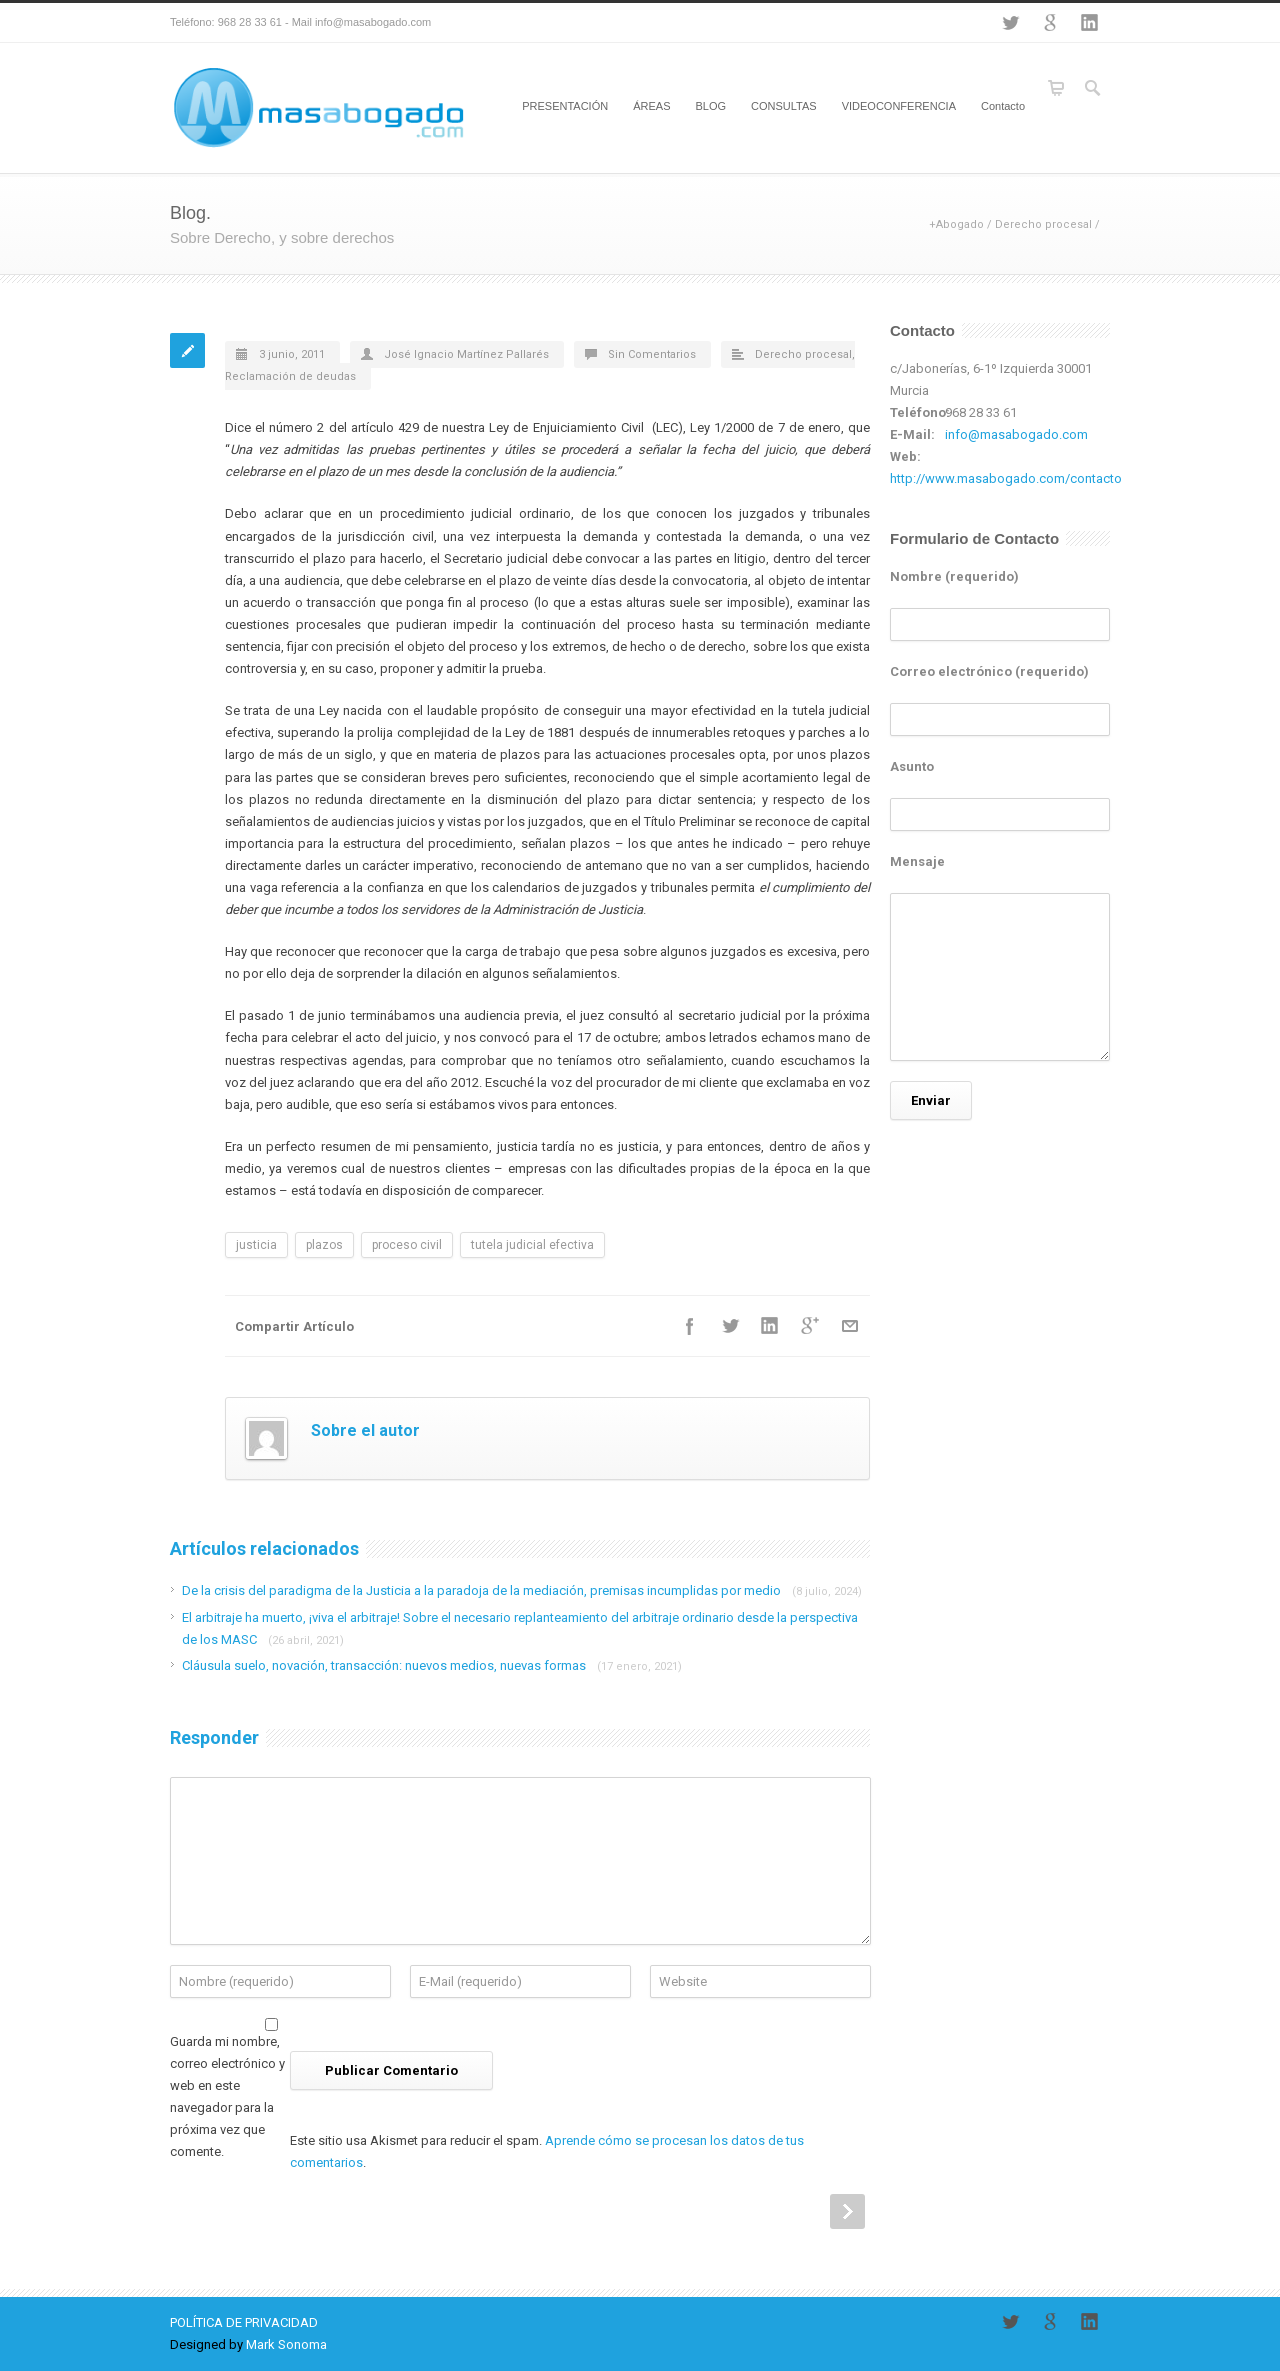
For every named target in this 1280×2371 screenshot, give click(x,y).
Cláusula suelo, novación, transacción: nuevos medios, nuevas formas (432, 1665)
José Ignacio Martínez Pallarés (466, 354)
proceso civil (407, 1245)
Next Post (847, 2211)
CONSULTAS (784, 106)
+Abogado (956, 224)
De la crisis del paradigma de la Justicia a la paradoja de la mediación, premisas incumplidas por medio (522, 1590)
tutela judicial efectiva (532, 1245)
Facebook (690, 1326)
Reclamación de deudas (290, 376)
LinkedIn (1090, 23)
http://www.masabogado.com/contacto (1006, 478)
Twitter (1010, 23)
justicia (256, 1245)
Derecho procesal (1043, 224)
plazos (324, 1245)
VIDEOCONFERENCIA (899, 106)
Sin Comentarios (652, 354)
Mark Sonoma (286, 2344)
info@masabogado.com (1016, 434)
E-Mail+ (850, 1326)
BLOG (710, 106)
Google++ (810, 1326)
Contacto (1003, 106)
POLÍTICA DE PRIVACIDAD (244, 2322)
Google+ (1050, 23)
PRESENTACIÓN (565, 106)
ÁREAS (651, 106)
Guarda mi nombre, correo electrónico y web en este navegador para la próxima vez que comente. (227, 2096)
